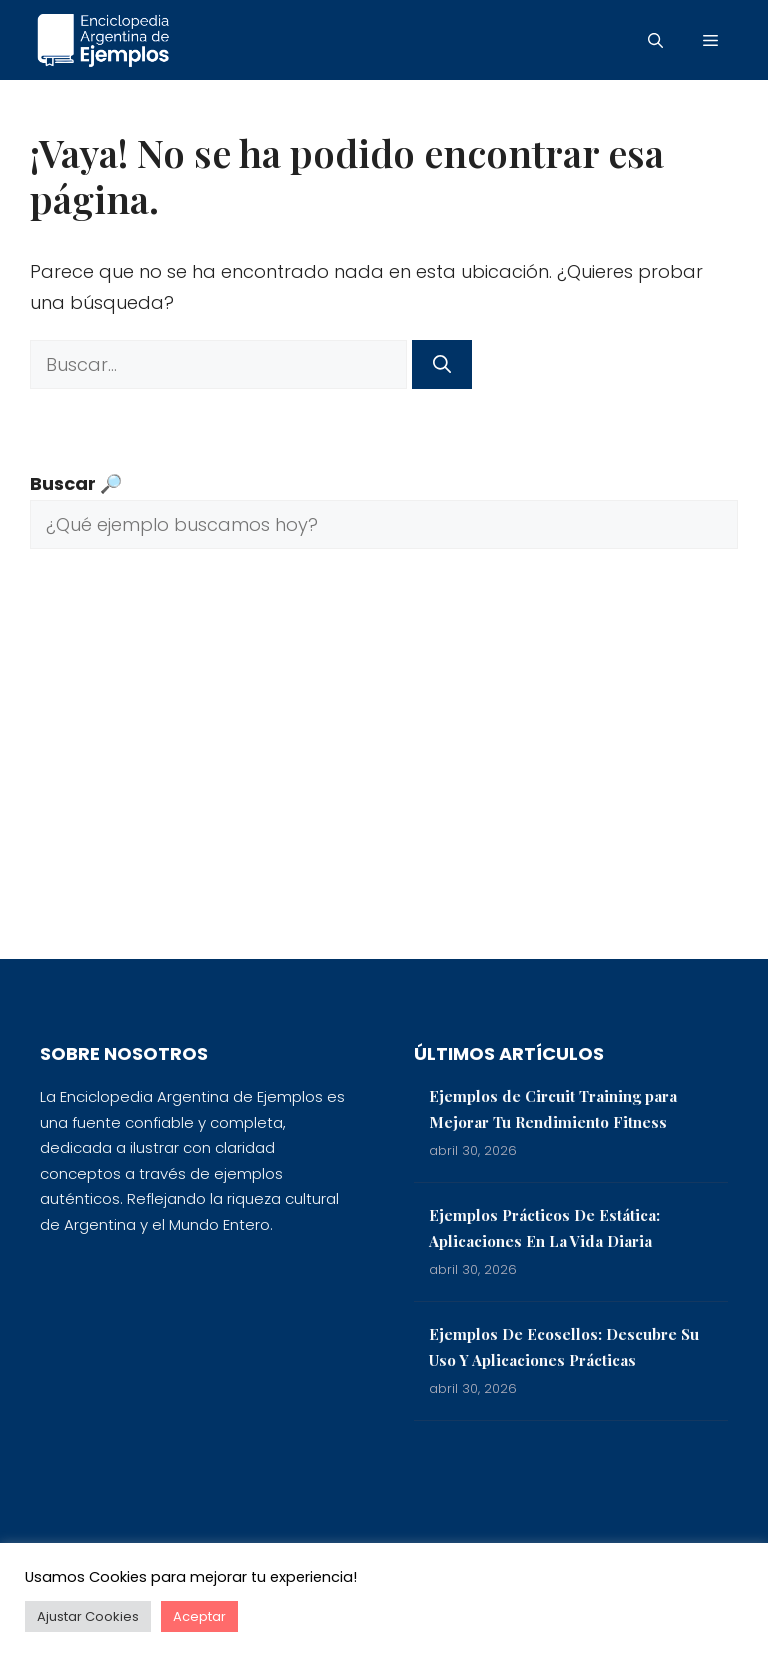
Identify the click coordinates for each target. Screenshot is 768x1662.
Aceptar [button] (199, 1616)
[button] (655, 40)
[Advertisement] (384, 769)
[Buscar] (442, 364)
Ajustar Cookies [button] (88, 1616)
